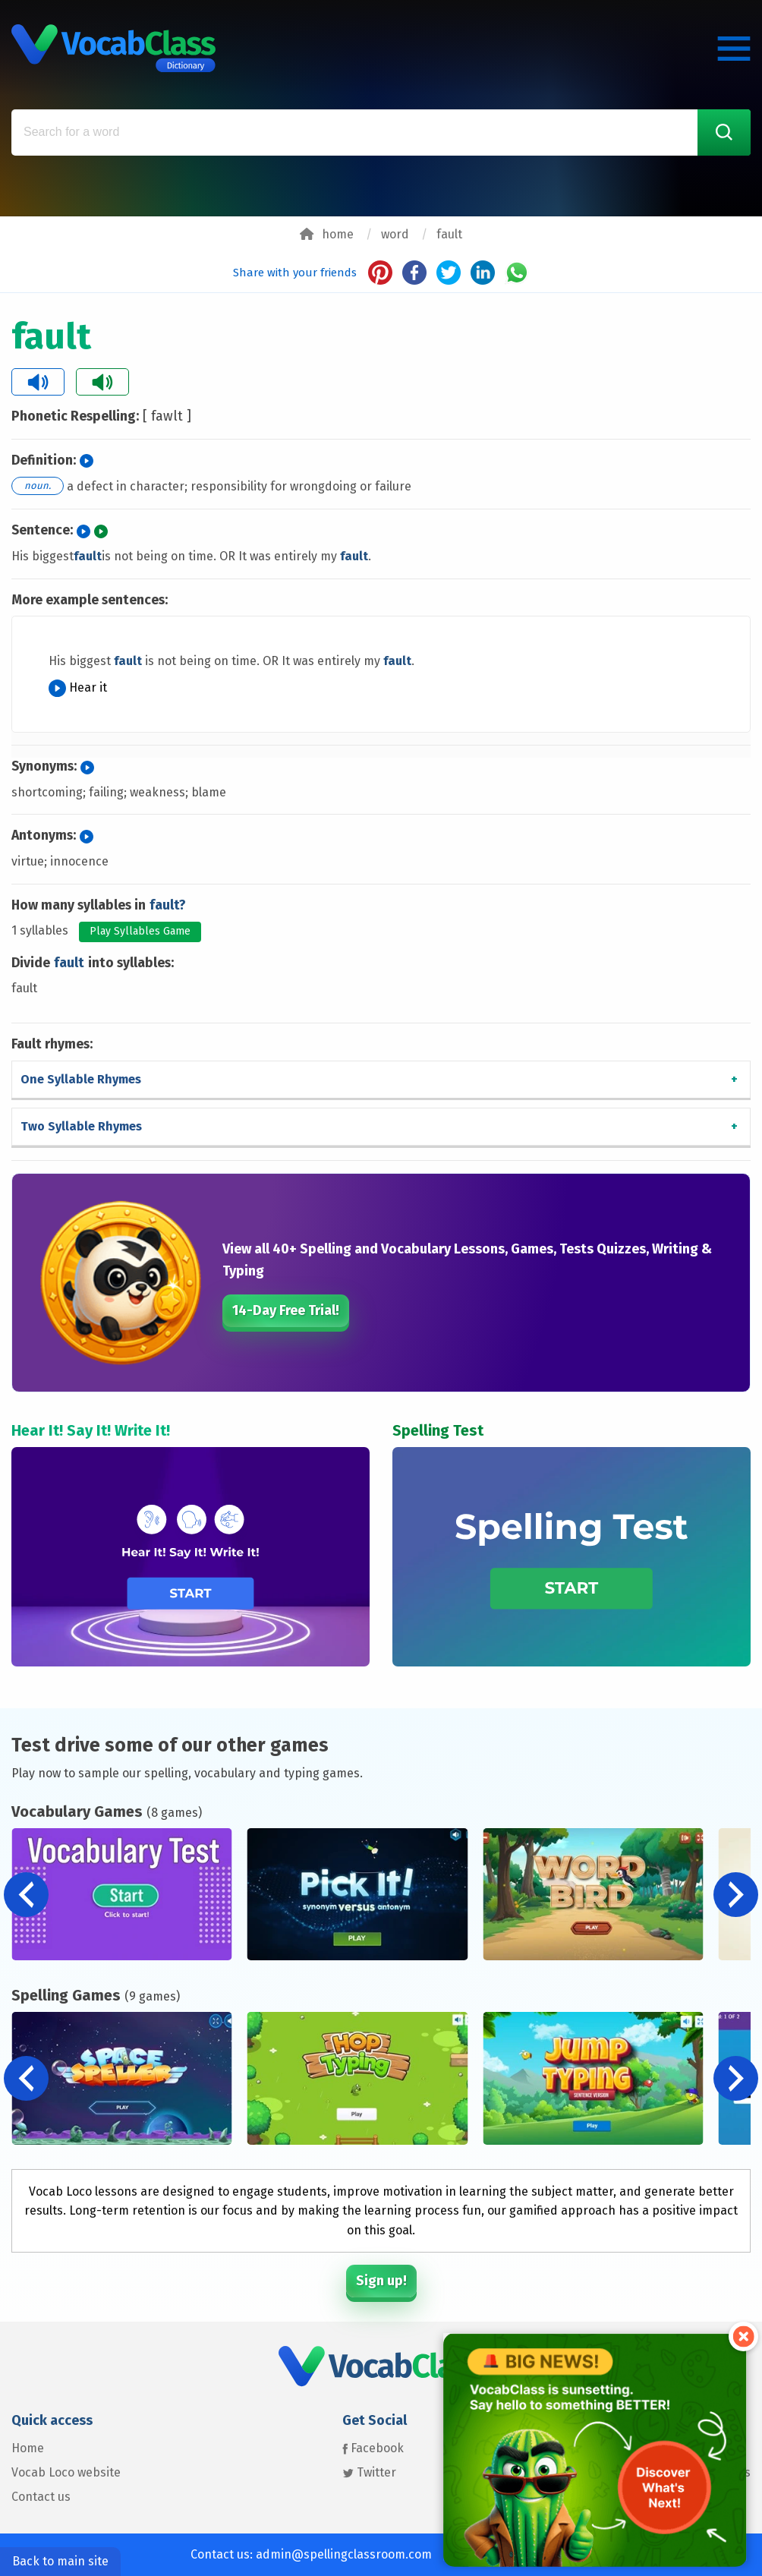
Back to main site (60, 2561)
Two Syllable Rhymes (81, 1126)
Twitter (369, 2472)
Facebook (373, 2448)
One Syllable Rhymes (80, 1079)
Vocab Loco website (66, 2472)
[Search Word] (724, 132)
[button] (735, 1894)
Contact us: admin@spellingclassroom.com (311, 2554)
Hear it (78, 687)
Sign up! (381, 2280)
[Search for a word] (381, 132)
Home (27, 2448)
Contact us (41, 2496)
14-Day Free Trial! (285, 1310)
